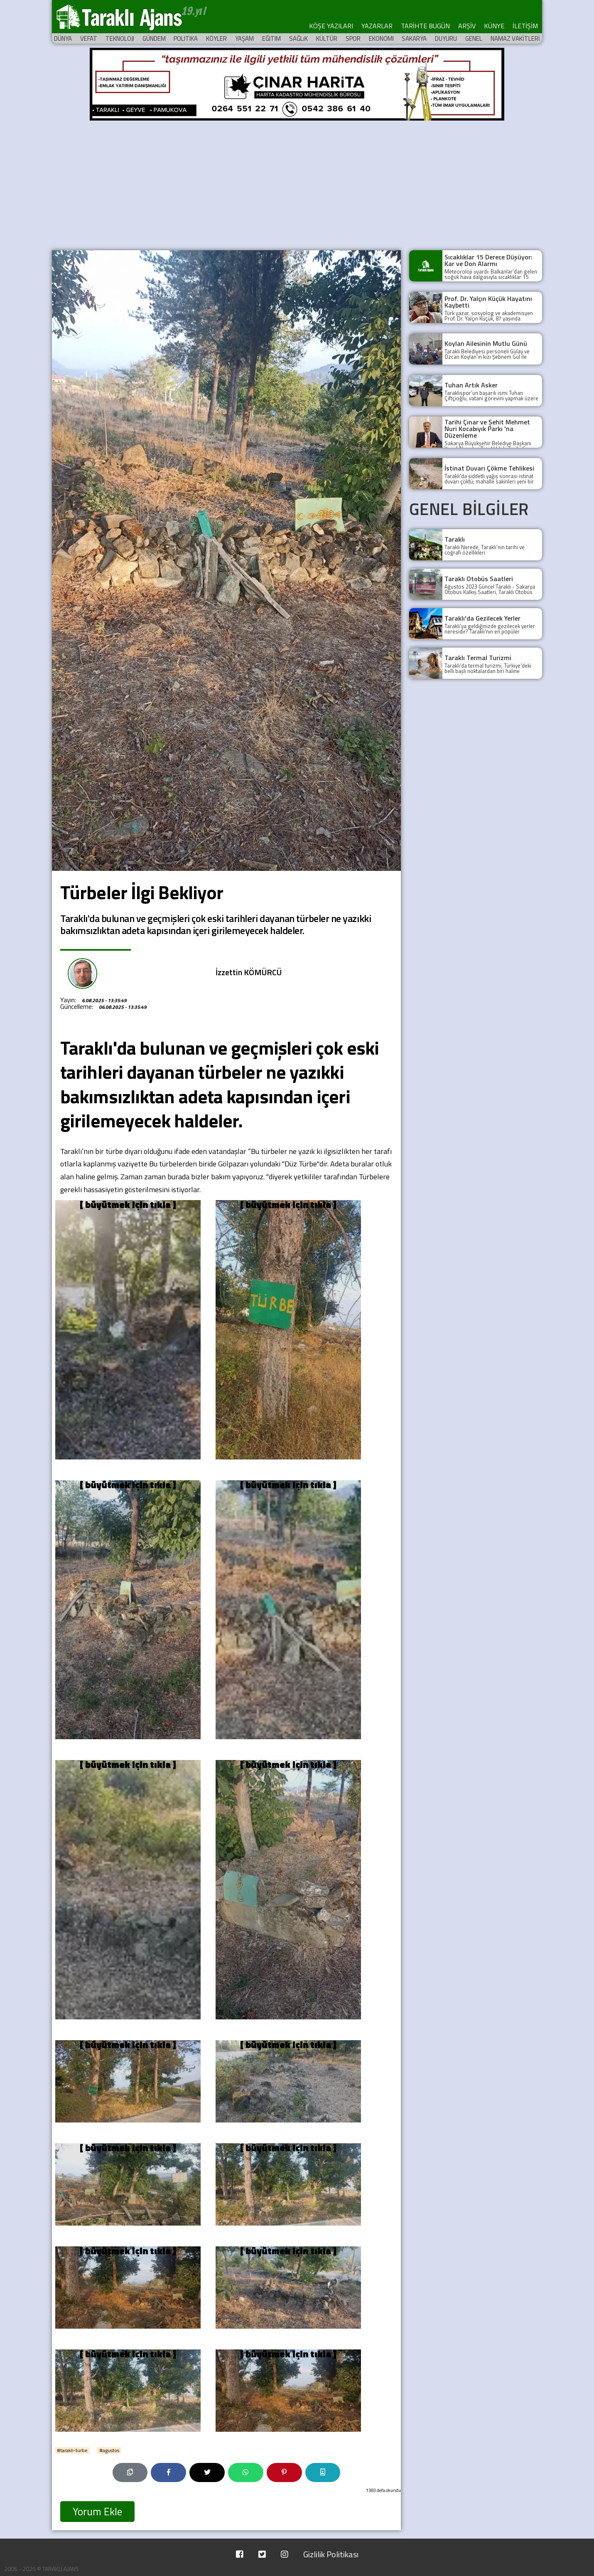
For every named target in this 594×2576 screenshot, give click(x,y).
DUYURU (446, 38)
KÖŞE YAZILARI (331, 26)
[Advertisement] (297, 184)
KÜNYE (494, 26)
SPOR (353, 38)
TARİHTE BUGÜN (425, 26)
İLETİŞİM (525, 26)
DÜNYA (63, 38)
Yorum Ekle (97, 2511)
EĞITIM (271, 38)
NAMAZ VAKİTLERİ (515, 38)
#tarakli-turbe (72, 2450)
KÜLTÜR (326, 38)
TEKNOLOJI (120, 38)
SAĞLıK (298, 38)
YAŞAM (244, 38)
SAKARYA (414, 38)
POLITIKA (186, 38)
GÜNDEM (154, 38)
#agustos (109, 2450)
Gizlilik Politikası (330, 2554)
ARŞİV (467, 26)
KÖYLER (216, 38)
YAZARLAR (377, 26)
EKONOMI (381, 38)
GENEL (473, 38)
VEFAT (88, 38)
